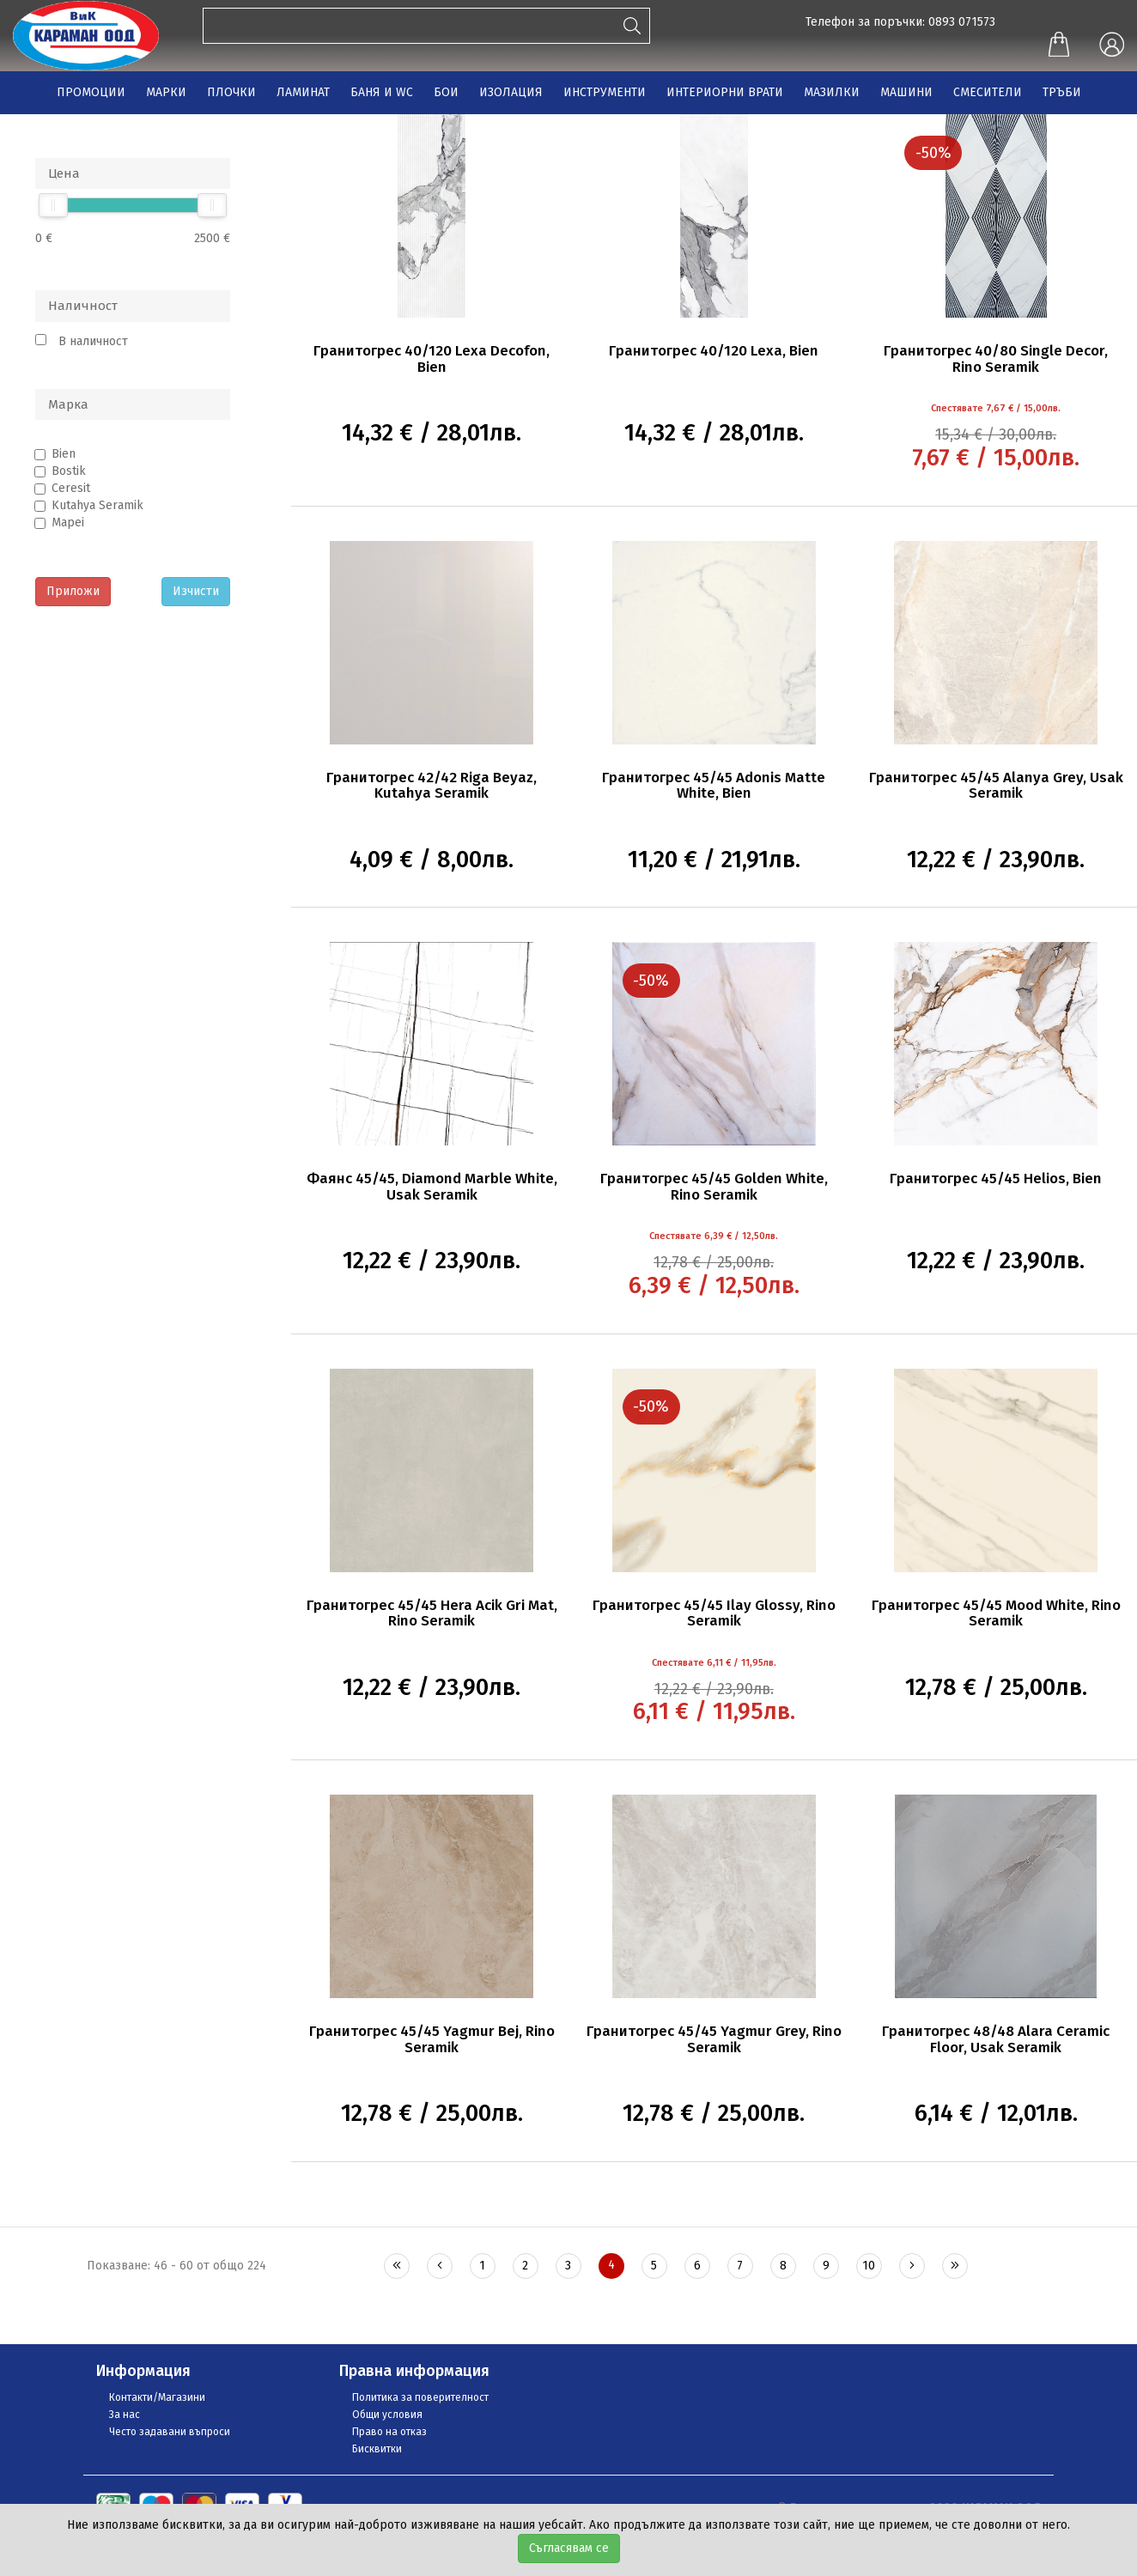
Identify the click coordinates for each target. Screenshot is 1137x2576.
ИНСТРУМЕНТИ (604, 92)
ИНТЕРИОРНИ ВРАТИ (724, 92)
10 (868, 2265)
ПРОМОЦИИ (91, 92)
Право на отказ (389, 2432)
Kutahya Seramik (97, 505)
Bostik (69, 471)
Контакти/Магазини (157, 2397)
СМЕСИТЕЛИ (987, 92)
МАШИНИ (906, 92)
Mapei (68, 522)
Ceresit (71, 488)
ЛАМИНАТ (303, 92)
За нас (124, 2415)
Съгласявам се (569, 2548)
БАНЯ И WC (381, 92)
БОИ (446, 92)
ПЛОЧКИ (231, 92)
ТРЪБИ (1062, 92)
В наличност (93, 341)
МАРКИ (166, 92)
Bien (64, 454)
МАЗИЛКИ (832, 92)
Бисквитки (377, 2449)
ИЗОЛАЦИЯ (511, 92)
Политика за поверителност (420, 2397)
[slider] (53, 205)
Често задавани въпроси (169, 2432)
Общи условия (387, 2415)
